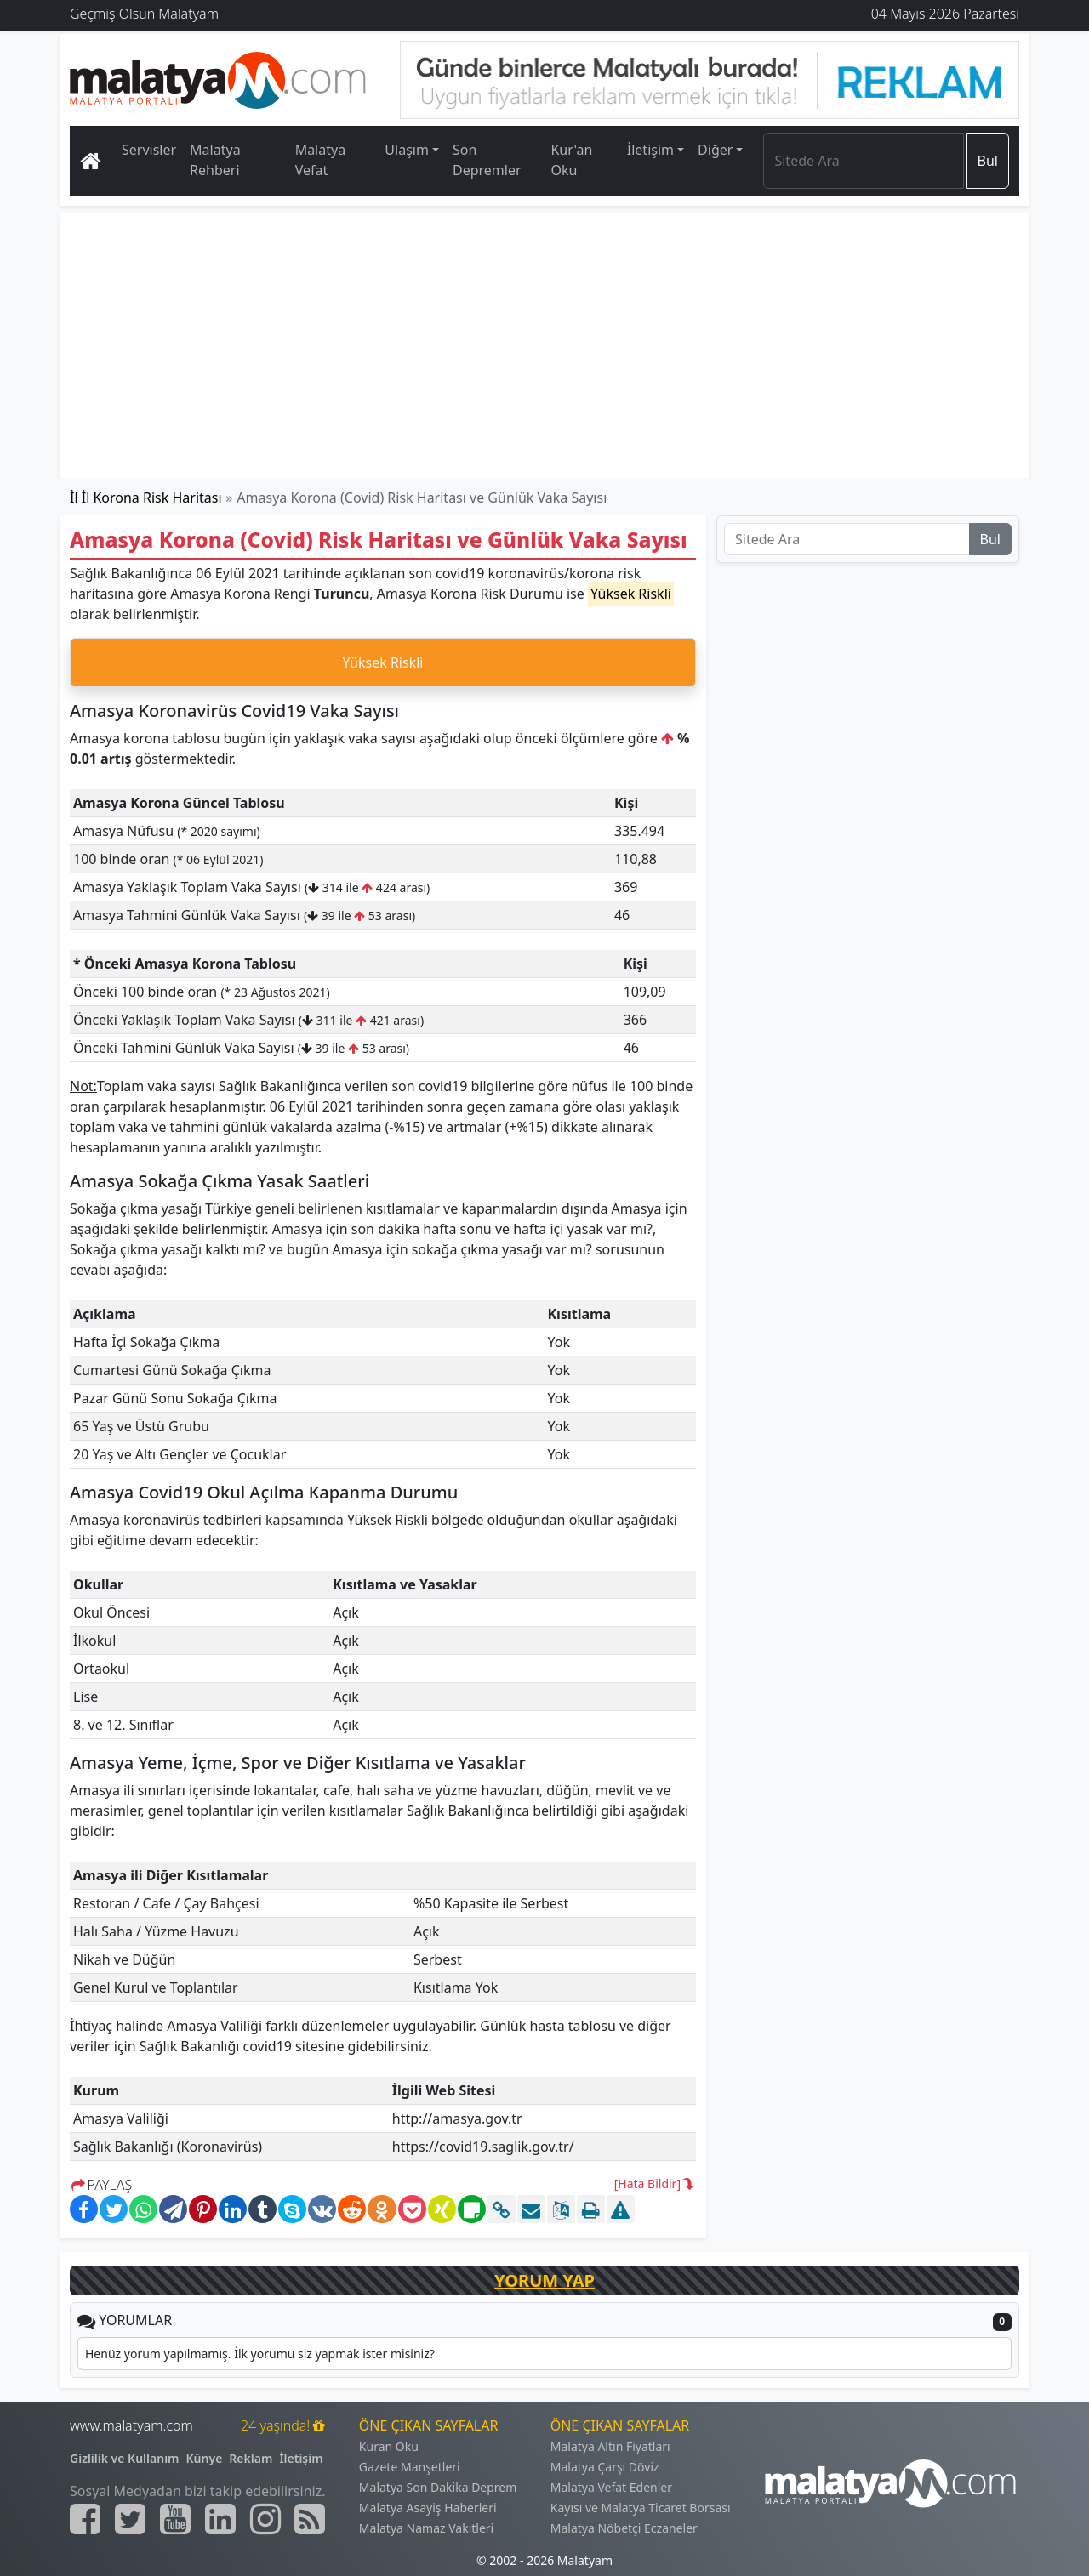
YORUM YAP (544, 2280)
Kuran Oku (389, 2446)
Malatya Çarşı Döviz (604, 2467)
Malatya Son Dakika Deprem (438, 2487)
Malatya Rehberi (215, 159)
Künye (204, 2458)
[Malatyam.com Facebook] (85, 2519)
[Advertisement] (545, 345)
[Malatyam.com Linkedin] (220, 2519)
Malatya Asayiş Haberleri (428, 2507)
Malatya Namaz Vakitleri (426, 2528)
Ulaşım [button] (407, 149)
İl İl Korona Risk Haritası (146, 497)
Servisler (149, 149)
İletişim (300, 2458)
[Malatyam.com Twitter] (130, 2519)
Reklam (250, 2458)
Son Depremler (487, 159)
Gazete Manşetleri (409, 2467)
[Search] (863, 161)
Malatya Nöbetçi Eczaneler (624, 2528)
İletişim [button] (650, 149)
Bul (988, 160)
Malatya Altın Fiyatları (610, 2446)
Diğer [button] (715, 149)
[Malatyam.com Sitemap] (309, 2519)
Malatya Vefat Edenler (611, 2487)
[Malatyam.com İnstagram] (265, 2519)
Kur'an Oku (571, 159)
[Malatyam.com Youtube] (175, 2519)
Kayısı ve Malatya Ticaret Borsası (640, 2507)
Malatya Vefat (320, 159)
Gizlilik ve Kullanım (125, 2458)
